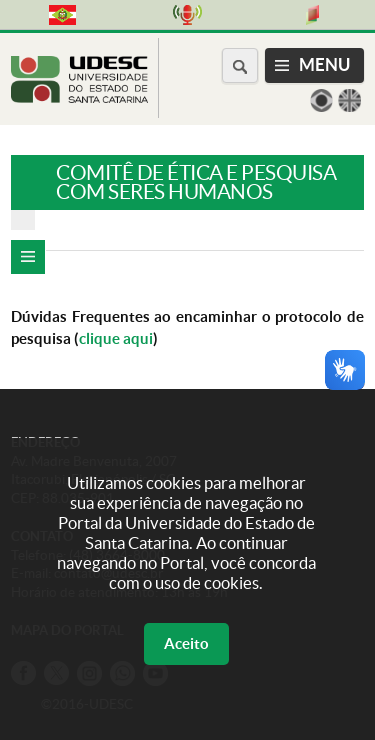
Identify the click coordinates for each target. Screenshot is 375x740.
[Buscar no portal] (240, 65)
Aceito (186, 643)
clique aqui (116, 338)
